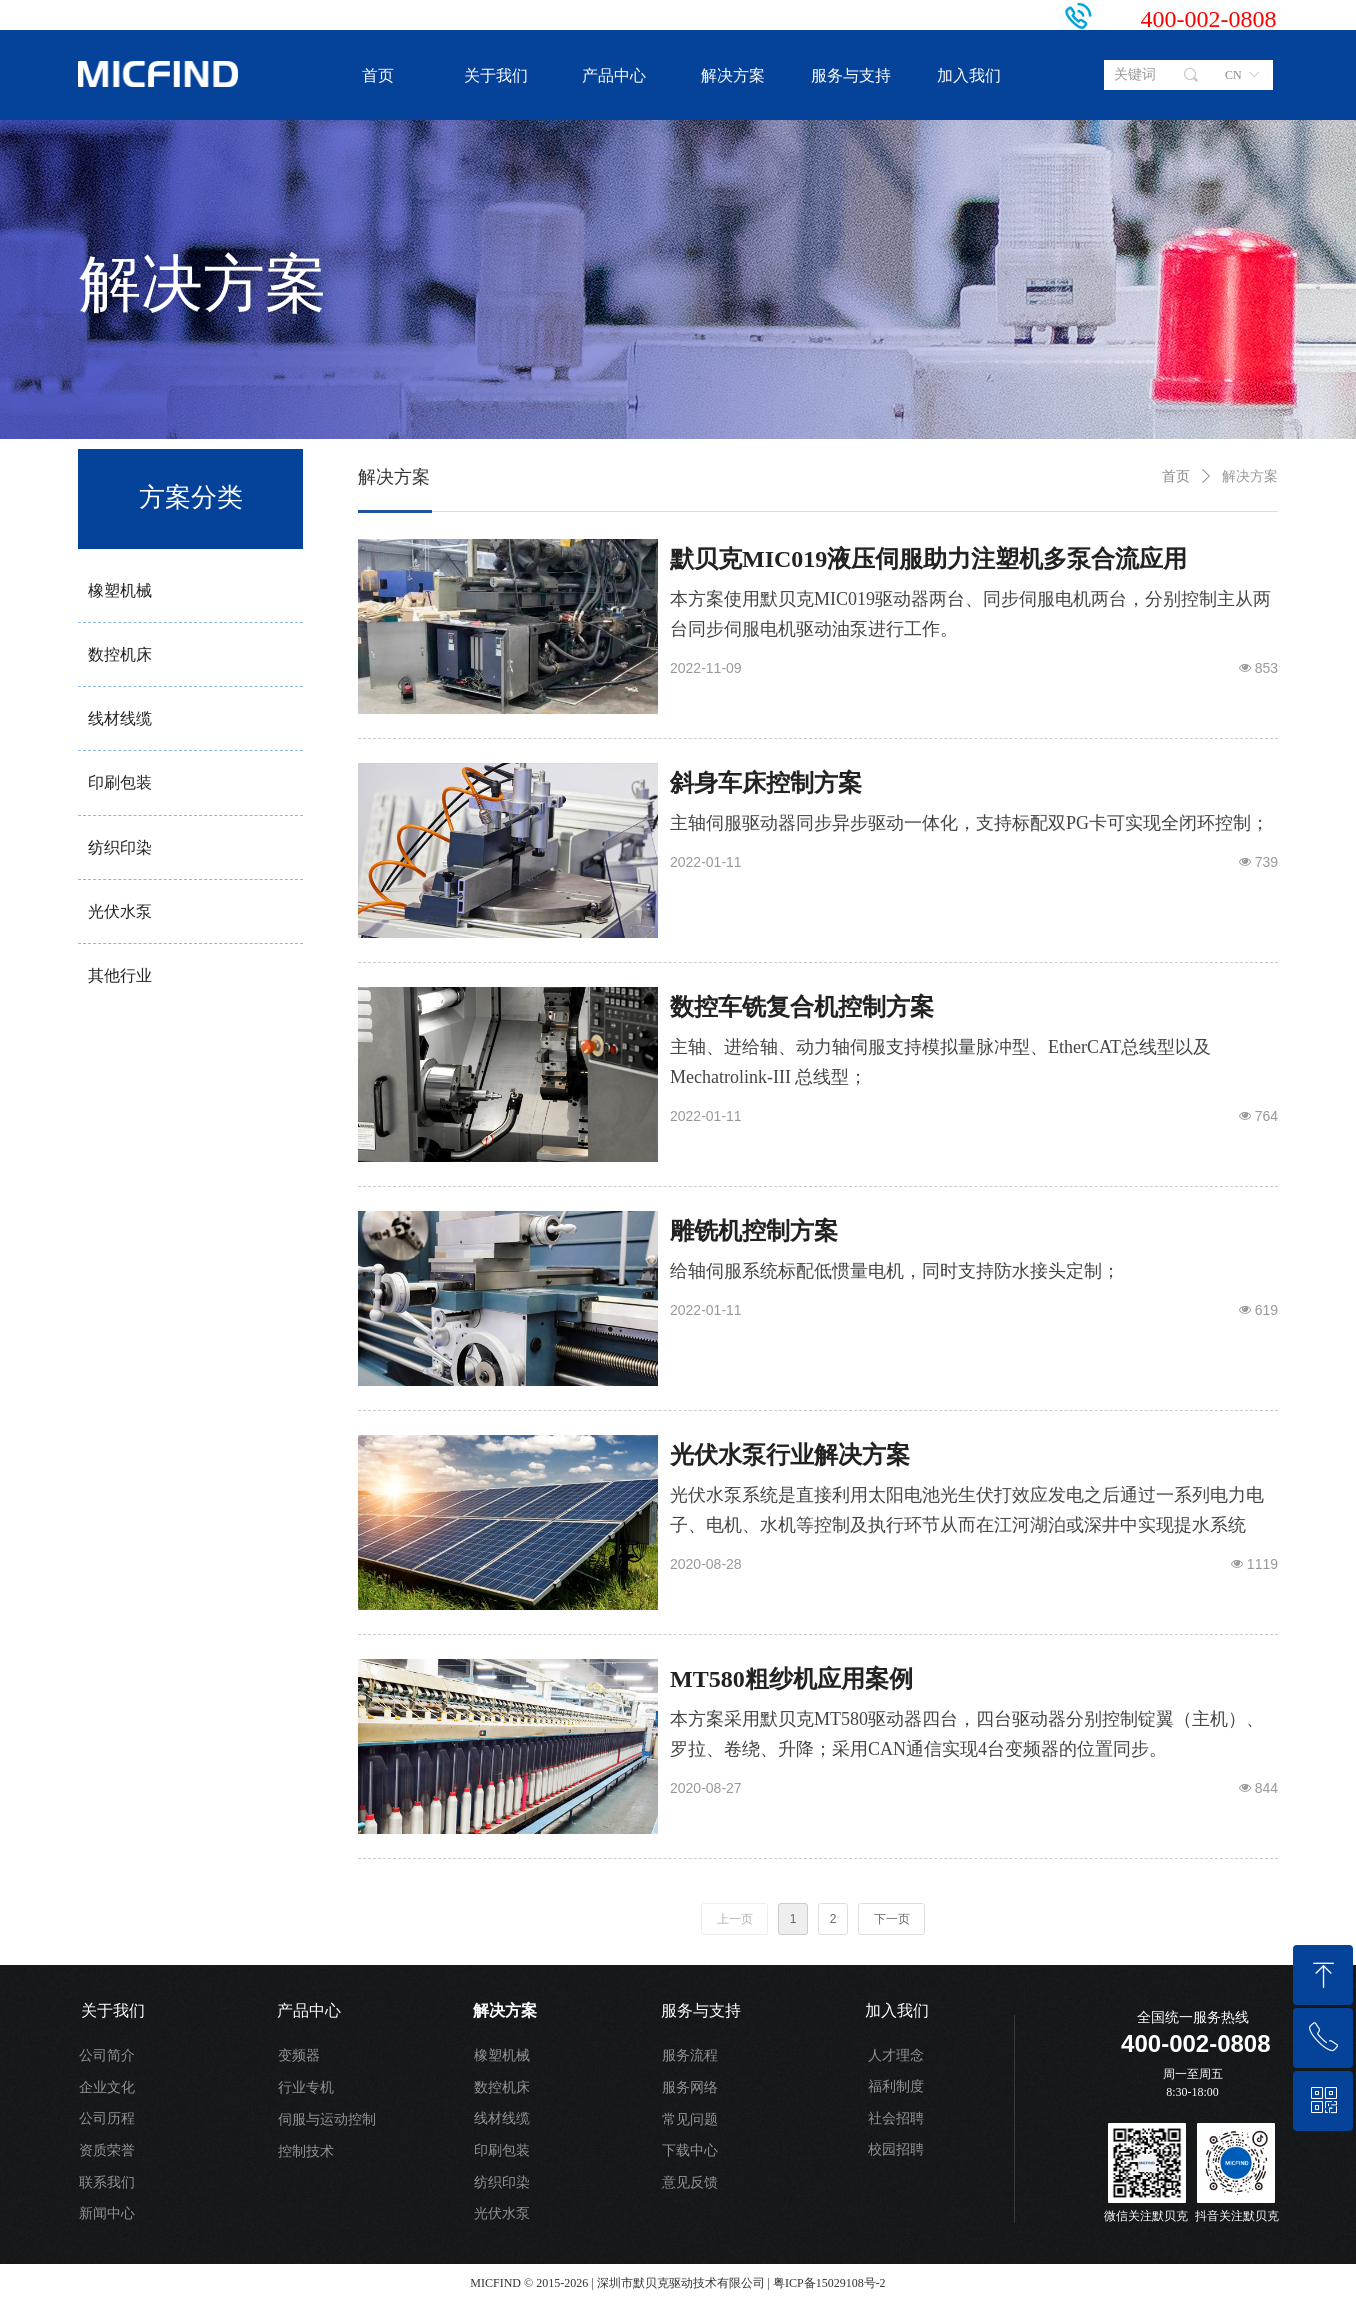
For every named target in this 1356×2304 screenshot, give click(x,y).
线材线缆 (502, 2118)
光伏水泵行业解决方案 (790, 1455)
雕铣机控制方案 (754, 1231)
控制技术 (306, 2151)
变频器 (299, 2055)
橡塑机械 (502, 2055)
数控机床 (502, 2087)
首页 (1176, 476)
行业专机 (306, 2087)
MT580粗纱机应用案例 (791, 1679)
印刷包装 (502, 2150)
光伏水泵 (502, 2213)
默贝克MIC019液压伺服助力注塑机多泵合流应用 (928, 559)
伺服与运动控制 (327, 2119)
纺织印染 (502, 2182)
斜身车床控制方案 (766, 783)
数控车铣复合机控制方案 (802, 1007)
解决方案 (1250, 476)
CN (1233, 75)
